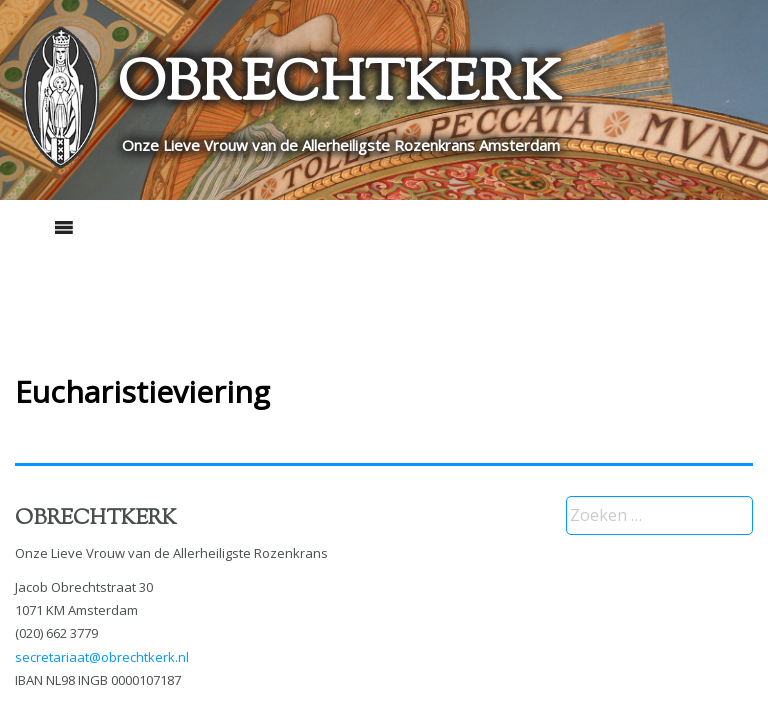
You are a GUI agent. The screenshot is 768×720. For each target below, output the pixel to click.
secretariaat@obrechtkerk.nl (102, 657)
